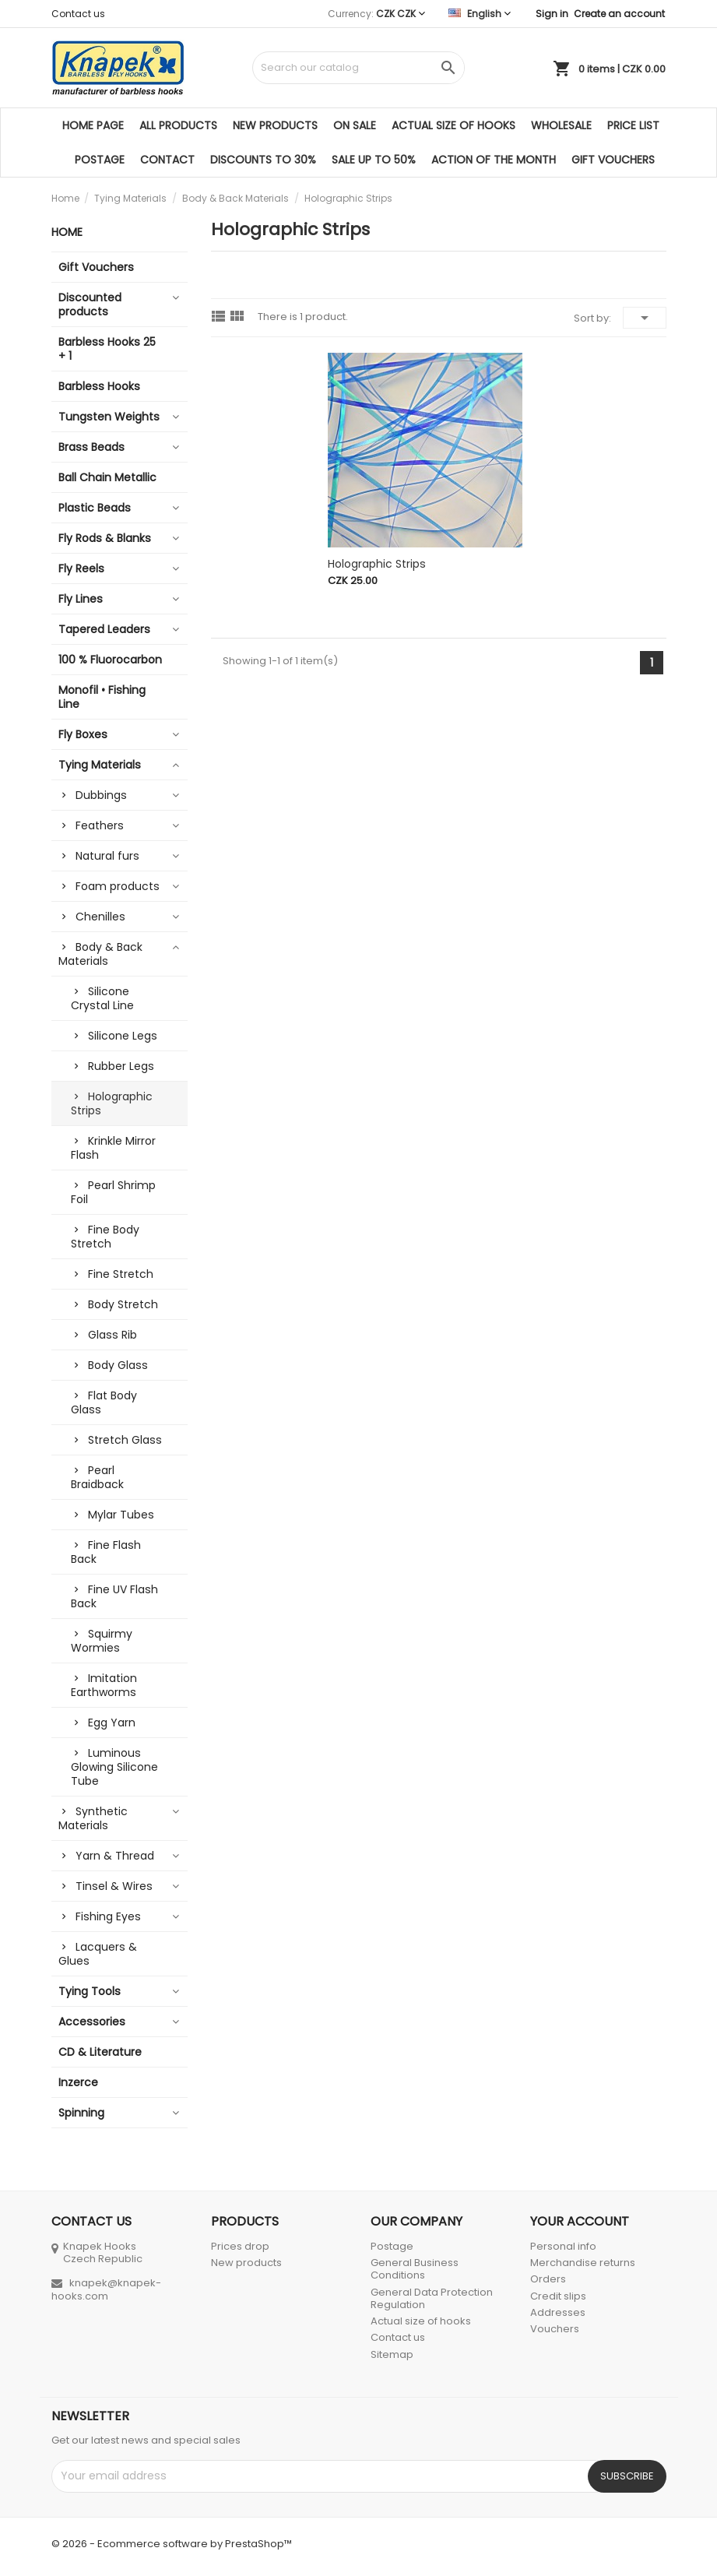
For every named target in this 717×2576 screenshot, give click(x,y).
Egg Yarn (111, 1722)
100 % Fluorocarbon (110, 659)
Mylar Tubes (121, 1514)
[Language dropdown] (479, 13)
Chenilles (100, 916)
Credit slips (558, 2296)
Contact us (78, 13)
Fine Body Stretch (105, 1236)
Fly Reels (81, 568)
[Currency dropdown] (400, 13)
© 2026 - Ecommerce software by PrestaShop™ (171, 2543)
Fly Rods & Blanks (104, 538)
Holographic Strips (112, 1103)
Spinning (81, 2112)
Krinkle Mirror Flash (113, 1148)
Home (67, 232)
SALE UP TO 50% (374, 159)
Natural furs (107, 856)
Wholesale (561, 125)
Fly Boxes (82, 734)
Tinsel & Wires (114, 1886)
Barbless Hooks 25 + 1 (107, 349)
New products (275, 125)
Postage (100, 159)
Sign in (552, 13)
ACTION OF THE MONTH (493, 159)
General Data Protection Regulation (432, 2298)
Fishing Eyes (108, 1916)
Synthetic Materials (93, 1818)
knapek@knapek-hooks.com (106, 2289)
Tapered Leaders (104, 629)
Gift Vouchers (613, 159)
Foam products (118, 886)
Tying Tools (89, 1991)
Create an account (619, 13)
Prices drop (240, 2246)
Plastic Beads (94, 508)
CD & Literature (100, 2052)
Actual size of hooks (453, 125)
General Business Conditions (415, 2268)
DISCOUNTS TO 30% (263, 159)
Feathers (100, 825)
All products (178, 125)
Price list (633, 125)
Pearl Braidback (97, 1477)
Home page (93, 125)
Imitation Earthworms (104, 1685)
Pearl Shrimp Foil (113, 1192)
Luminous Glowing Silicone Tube (114, 1767)
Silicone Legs (122, 1035)
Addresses (557, 2312)
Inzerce (78, 2082)
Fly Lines (80, 599)
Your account (579, 2221)
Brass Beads (91, 447)
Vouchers (554, 2328)
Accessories (91, 2021)
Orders (548, 2279)
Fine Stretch (120, 1274)
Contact (167, 159)
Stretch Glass (125, 1440)
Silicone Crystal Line (102, 998)
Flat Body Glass (104, 1402)
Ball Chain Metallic (107, 477)
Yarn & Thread (115, 1855)
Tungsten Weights (109, 416)
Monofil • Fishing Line (102, 697)
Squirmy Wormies (101, 1641)
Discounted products (89, 304)
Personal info (563, 2246)
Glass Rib (112, 1335)
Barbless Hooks (99, 386)
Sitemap (392, 2354)
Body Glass (118, 1365)
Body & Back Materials (100, 954)
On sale (354, 125)
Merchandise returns (582, 2262)
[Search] (358, 67)
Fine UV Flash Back (114, 1596)
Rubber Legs (121, 1066)
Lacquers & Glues (97, 1954)
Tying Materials (99, 764)
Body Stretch (123, 1304)
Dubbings (101, 795)
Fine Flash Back (106, 1552)
